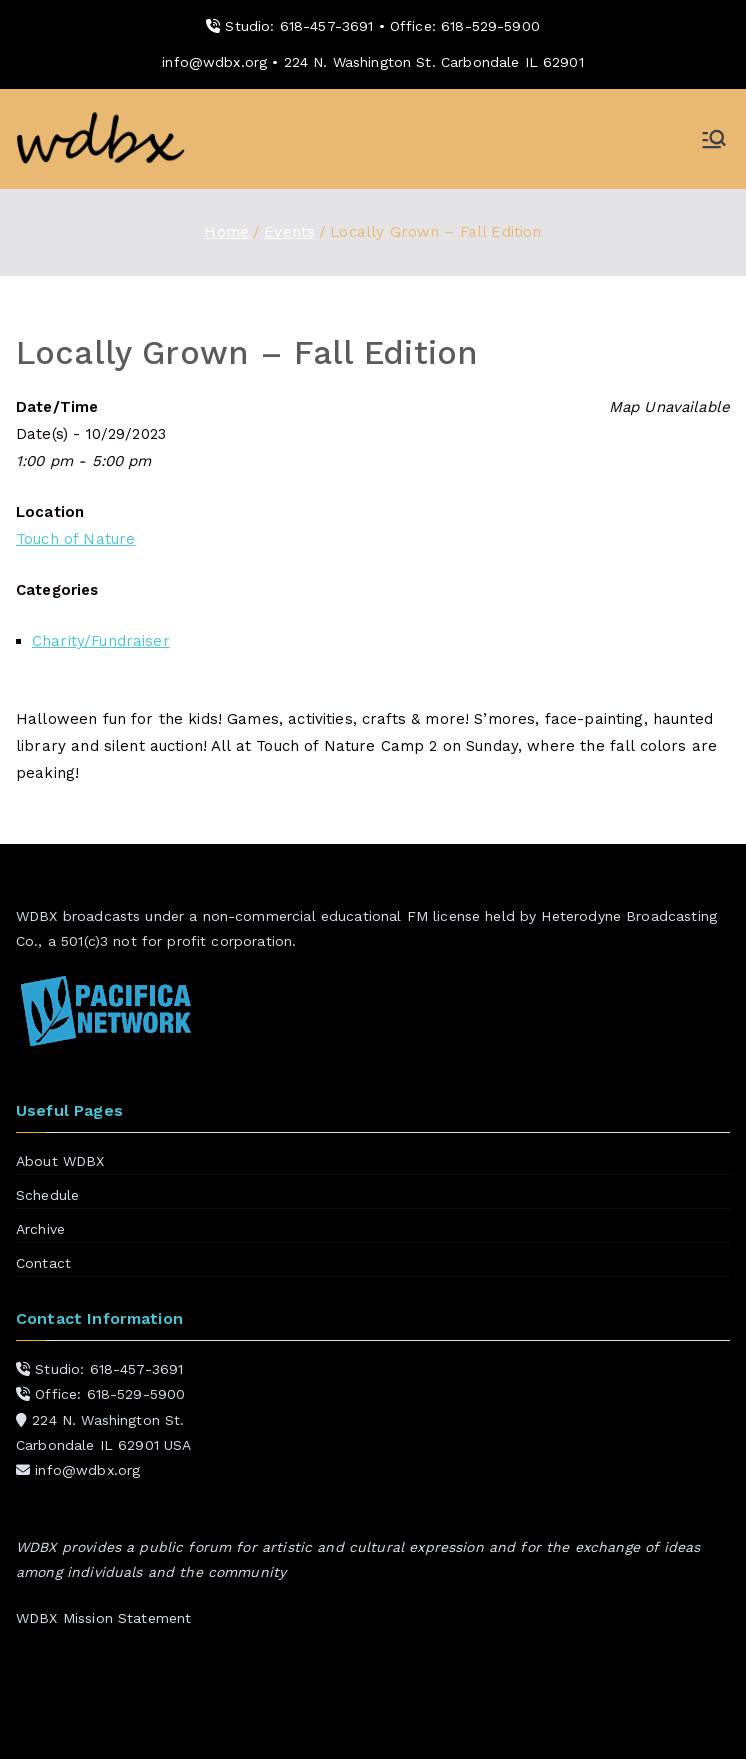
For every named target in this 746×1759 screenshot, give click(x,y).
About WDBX (60, 1161)
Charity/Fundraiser (101, 641)
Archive (40, 1229)
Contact (43, 1263)
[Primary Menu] (714, 139)
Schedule (47, 1195)
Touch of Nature (75, 539)
